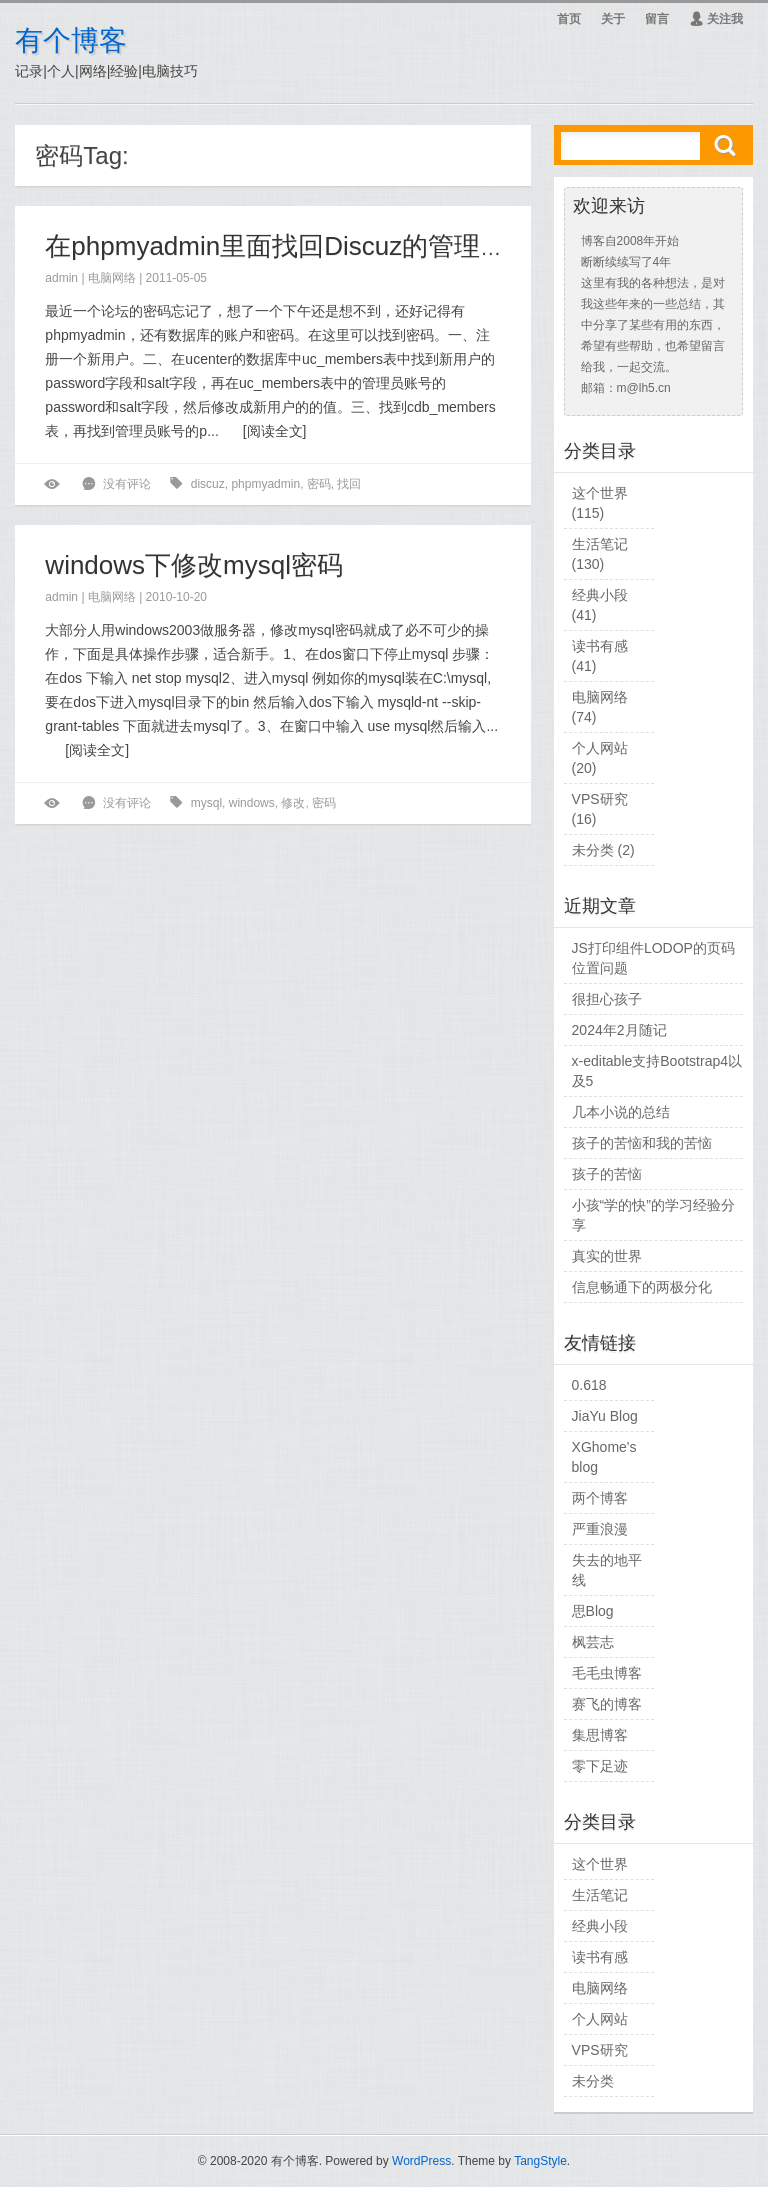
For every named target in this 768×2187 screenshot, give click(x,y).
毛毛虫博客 (607, 1673)
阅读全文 (275, 431)
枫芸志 (593, 1642)
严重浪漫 (600, 1529)
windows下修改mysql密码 (194, 565)
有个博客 (71, 40)
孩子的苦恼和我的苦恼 (642, 1143)
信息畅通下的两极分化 (642, 1287)
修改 (293, 803)
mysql (206, 803)
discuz (208, 484)
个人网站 (600, 748)
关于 (613, 19)
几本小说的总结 (621, 1112)
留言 (657, 19)
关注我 (716, 19)
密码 (319, 484)
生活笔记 (600, 544)
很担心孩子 (607, 999)
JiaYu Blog (605, 1416)
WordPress (421, 2161)
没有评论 (127, 484)
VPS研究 (600, 799)
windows (252, 803)
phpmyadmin (265, 484)
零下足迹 (600, 1766)
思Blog (593, 1611)
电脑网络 (112, 278)
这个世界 (600, 493)
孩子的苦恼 (607, 1174)
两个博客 (600, 1498)
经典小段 (600, 595)
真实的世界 (607, 1256)
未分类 (593, 850)
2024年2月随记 (619, 1030)
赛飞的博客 (607, 1704)
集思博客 (600, 1735)
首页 (569, 19)
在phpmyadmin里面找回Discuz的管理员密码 (301, 246)
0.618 (589, 1385)
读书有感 (600, 646)
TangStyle (540, 2161)
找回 (349, 484)
